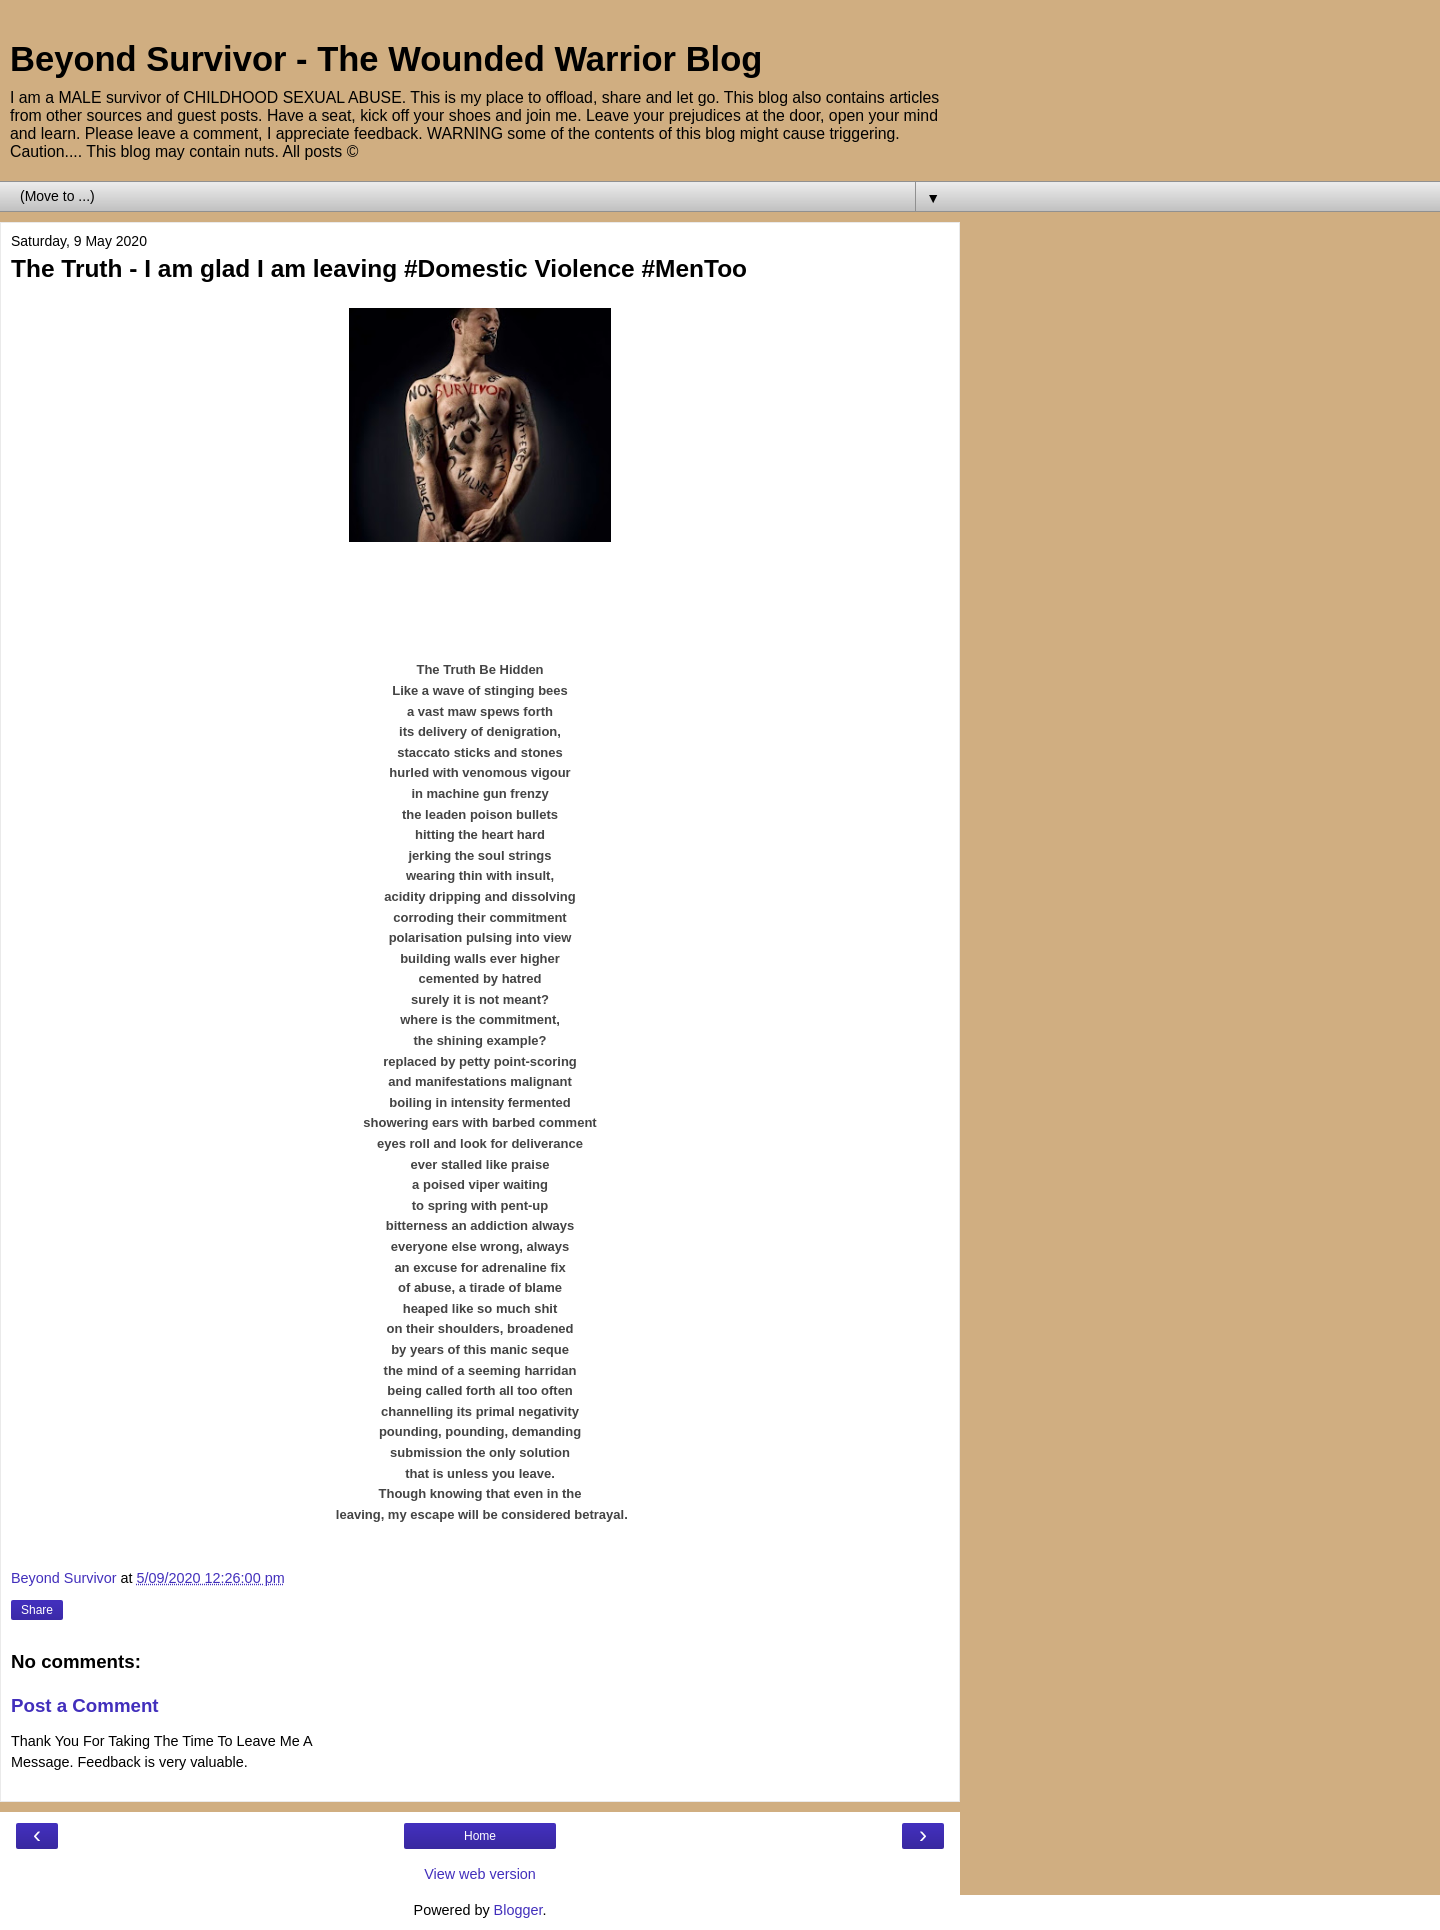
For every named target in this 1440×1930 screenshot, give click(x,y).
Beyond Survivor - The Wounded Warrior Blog (386, 59)
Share (37, 1610)
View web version (480, 1874)
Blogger (518, 1910)
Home (480, 1836)
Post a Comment (85, 1705)
